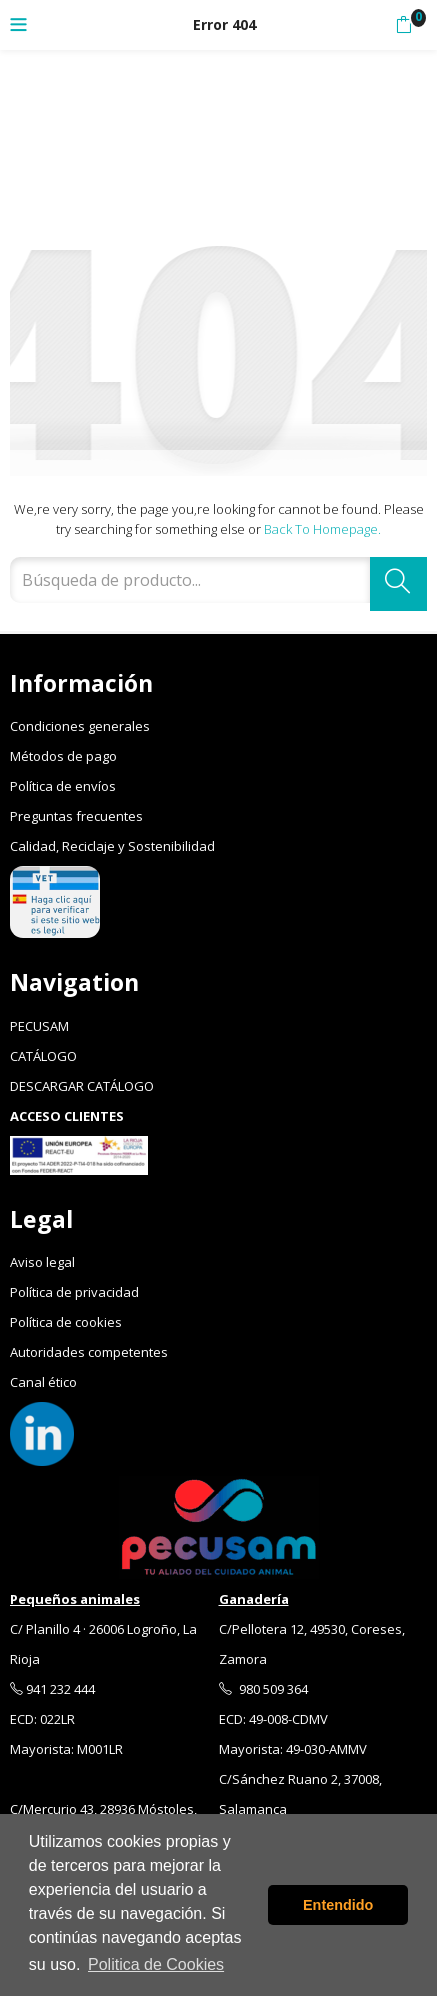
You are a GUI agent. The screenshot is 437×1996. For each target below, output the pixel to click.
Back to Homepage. (322, 529)
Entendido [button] (338, 1905)
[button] (403, 25)
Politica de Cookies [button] (156, 1964)
